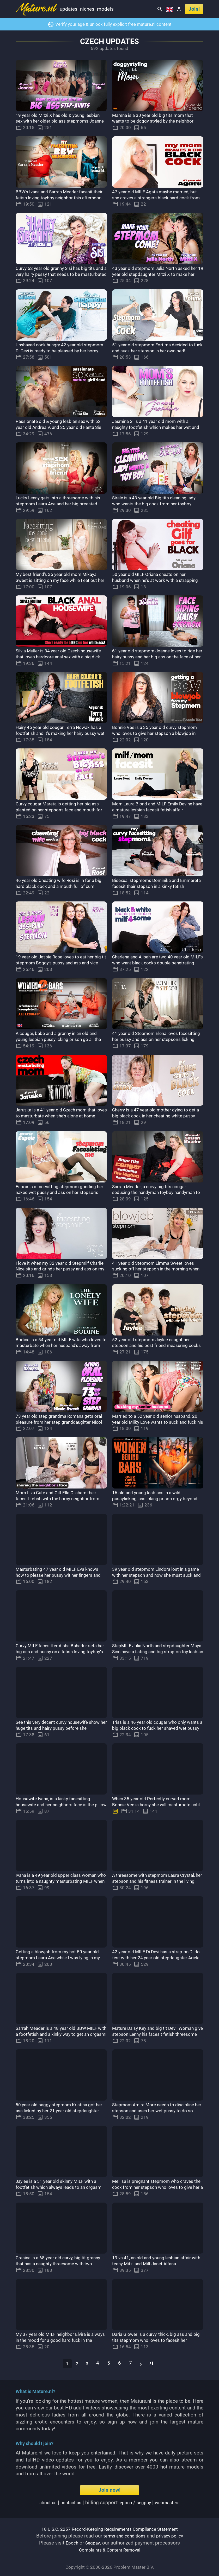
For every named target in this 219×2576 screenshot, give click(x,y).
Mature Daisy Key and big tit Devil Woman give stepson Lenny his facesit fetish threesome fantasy (154, 2034)
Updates (68, 9)
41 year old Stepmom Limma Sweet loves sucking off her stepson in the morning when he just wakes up (151, 1269)
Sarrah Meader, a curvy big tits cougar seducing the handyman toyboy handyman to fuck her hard (153, 1192)
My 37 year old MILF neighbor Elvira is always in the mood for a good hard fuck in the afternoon (60, 2340)
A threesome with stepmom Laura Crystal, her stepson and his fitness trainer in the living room (150, 1881)
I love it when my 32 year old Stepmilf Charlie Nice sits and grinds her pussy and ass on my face (57, 1269)
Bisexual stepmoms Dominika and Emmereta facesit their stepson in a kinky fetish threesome (157, 886)
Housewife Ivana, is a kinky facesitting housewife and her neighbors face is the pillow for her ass (59, 1805)
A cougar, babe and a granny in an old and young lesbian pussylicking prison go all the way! (61, 1039)
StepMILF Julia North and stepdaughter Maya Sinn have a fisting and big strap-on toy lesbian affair (157, 1652)
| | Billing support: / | (109, 2502)
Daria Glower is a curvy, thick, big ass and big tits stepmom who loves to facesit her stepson (157, 2340)
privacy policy (172, 2536)
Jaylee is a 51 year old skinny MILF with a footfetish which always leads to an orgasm (61, 2187)
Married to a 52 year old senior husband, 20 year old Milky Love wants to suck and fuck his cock (157, 1422)
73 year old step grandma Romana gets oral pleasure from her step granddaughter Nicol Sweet (59, 1422)
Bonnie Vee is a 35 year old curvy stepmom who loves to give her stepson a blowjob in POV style (156, 733)
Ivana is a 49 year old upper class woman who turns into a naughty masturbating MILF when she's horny (61, 1881)
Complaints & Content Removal (109, 2550)
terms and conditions (122, 2536)
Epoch (71, 2543)
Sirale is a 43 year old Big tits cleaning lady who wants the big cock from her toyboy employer (154, 504)
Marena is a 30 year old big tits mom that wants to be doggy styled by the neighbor (157, 118)
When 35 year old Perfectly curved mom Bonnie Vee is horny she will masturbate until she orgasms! (156, 1805)
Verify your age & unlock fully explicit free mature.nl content (113, 24)
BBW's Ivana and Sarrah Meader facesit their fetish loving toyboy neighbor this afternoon (58, 198)
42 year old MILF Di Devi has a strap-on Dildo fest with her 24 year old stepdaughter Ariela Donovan (155, 1958)
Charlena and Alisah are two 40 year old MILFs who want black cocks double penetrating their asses (155, 963)
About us (44, 2502)
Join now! (109, 2490)
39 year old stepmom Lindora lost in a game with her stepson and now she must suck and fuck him (154, 1575)
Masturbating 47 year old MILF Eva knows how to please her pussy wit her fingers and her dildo (58, 1575)
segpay (145, 2502)
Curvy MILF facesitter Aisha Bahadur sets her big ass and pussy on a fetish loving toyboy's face (61, 1652)
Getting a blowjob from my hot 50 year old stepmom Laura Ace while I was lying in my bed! (61, 1958)
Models (105, 9)
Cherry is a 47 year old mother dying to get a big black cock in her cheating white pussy (157, 1116)
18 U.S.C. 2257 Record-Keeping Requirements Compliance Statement (109, 2529)
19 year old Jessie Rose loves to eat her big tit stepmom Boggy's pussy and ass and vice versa (59, 963)
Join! (194, 9)
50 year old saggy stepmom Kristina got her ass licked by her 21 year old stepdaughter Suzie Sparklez (60, 2111)
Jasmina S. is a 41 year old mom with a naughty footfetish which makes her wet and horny (156, 427)
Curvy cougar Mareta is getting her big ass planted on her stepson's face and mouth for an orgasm (57, 810)
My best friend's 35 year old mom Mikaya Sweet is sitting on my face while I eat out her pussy (61, 580)
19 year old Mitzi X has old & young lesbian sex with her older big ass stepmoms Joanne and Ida (54, 121)
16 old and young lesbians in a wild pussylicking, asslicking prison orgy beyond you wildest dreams (151, 1499)
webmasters (170, 2502)
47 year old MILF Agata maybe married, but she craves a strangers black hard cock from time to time (155, 198)
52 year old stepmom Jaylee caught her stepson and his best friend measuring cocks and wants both (155, 1345)
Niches (87, 9)
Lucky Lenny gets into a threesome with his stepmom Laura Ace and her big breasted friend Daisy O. (59, 504)
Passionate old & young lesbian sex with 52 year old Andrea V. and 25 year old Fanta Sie (60, 427)
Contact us (69, 2502)
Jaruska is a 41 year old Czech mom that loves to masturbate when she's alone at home (60, 1116)
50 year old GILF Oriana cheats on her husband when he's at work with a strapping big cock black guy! (153, 580)
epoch (126, 2502)
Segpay (93, 2543)
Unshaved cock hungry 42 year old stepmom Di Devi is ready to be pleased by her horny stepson (59, 351)
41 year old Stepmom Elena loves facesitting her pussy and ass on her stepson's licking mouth (151, 1039)
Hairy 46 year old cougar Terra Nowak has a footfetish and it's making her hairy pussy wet (60, 733)
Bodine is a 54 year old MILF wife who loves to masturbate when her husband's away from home (60, 1345)
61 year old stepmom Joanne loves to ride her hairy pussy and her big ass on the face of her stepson (154, 657)
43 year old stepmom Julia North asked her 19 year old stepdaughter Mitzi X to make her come (155, 274)
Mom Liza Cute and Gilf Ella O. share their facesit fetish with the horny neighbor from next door (61, 1499)
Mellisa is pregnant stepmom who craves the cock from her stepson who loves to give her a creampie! (157, 2187)
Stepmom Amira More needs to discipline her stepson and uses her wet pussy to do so (155, 2111)
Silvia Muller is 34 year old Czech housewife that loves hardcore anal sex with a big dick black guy (58, 657)
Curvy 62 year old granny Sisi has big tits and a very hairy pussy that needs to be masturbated (60, 274)
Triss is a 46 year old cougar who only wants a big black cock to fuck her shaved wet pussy (153, 1728)
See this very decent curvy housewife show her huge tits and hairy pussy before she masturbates (61, 1728)
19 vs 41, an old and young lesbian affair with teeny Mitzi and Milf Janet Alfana (156, 2261)
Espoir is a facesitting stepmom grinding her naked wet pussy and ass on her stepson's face (61, 1192)
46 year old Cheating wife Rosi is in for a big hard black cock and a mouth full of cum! (60, 886)
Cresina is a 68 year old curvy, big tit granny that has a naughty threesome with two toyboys (61, 2264)
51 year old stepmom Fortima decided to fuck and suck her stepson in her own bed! (157, 351)
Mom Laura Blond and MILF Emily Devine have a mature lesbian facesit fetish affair (157, 807)
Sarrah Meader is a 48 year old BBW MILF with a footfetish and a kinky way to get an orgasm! (61, 2034)
